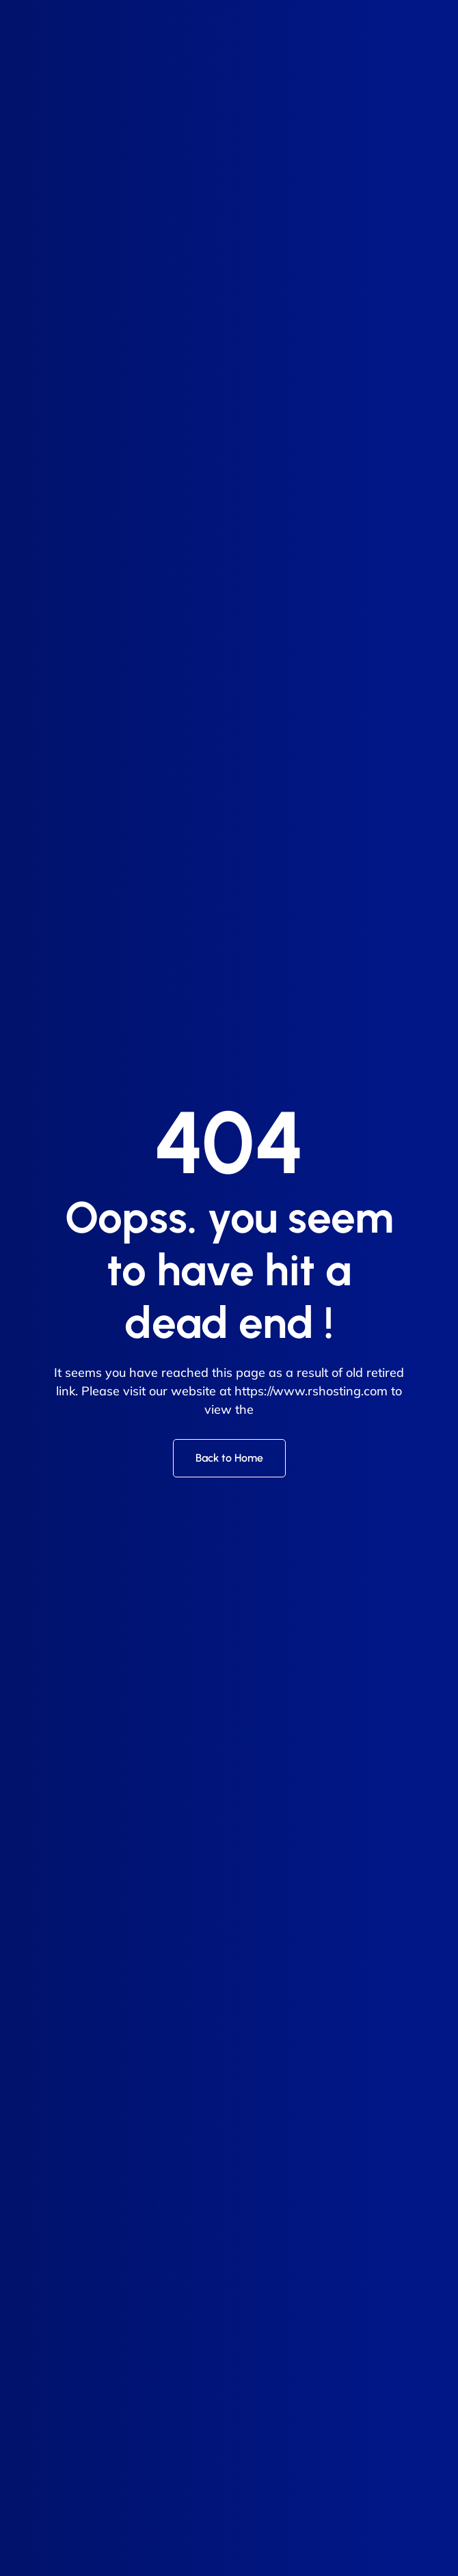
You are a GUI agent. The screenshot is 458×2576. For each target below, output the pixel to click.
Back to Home (229, 1457)
